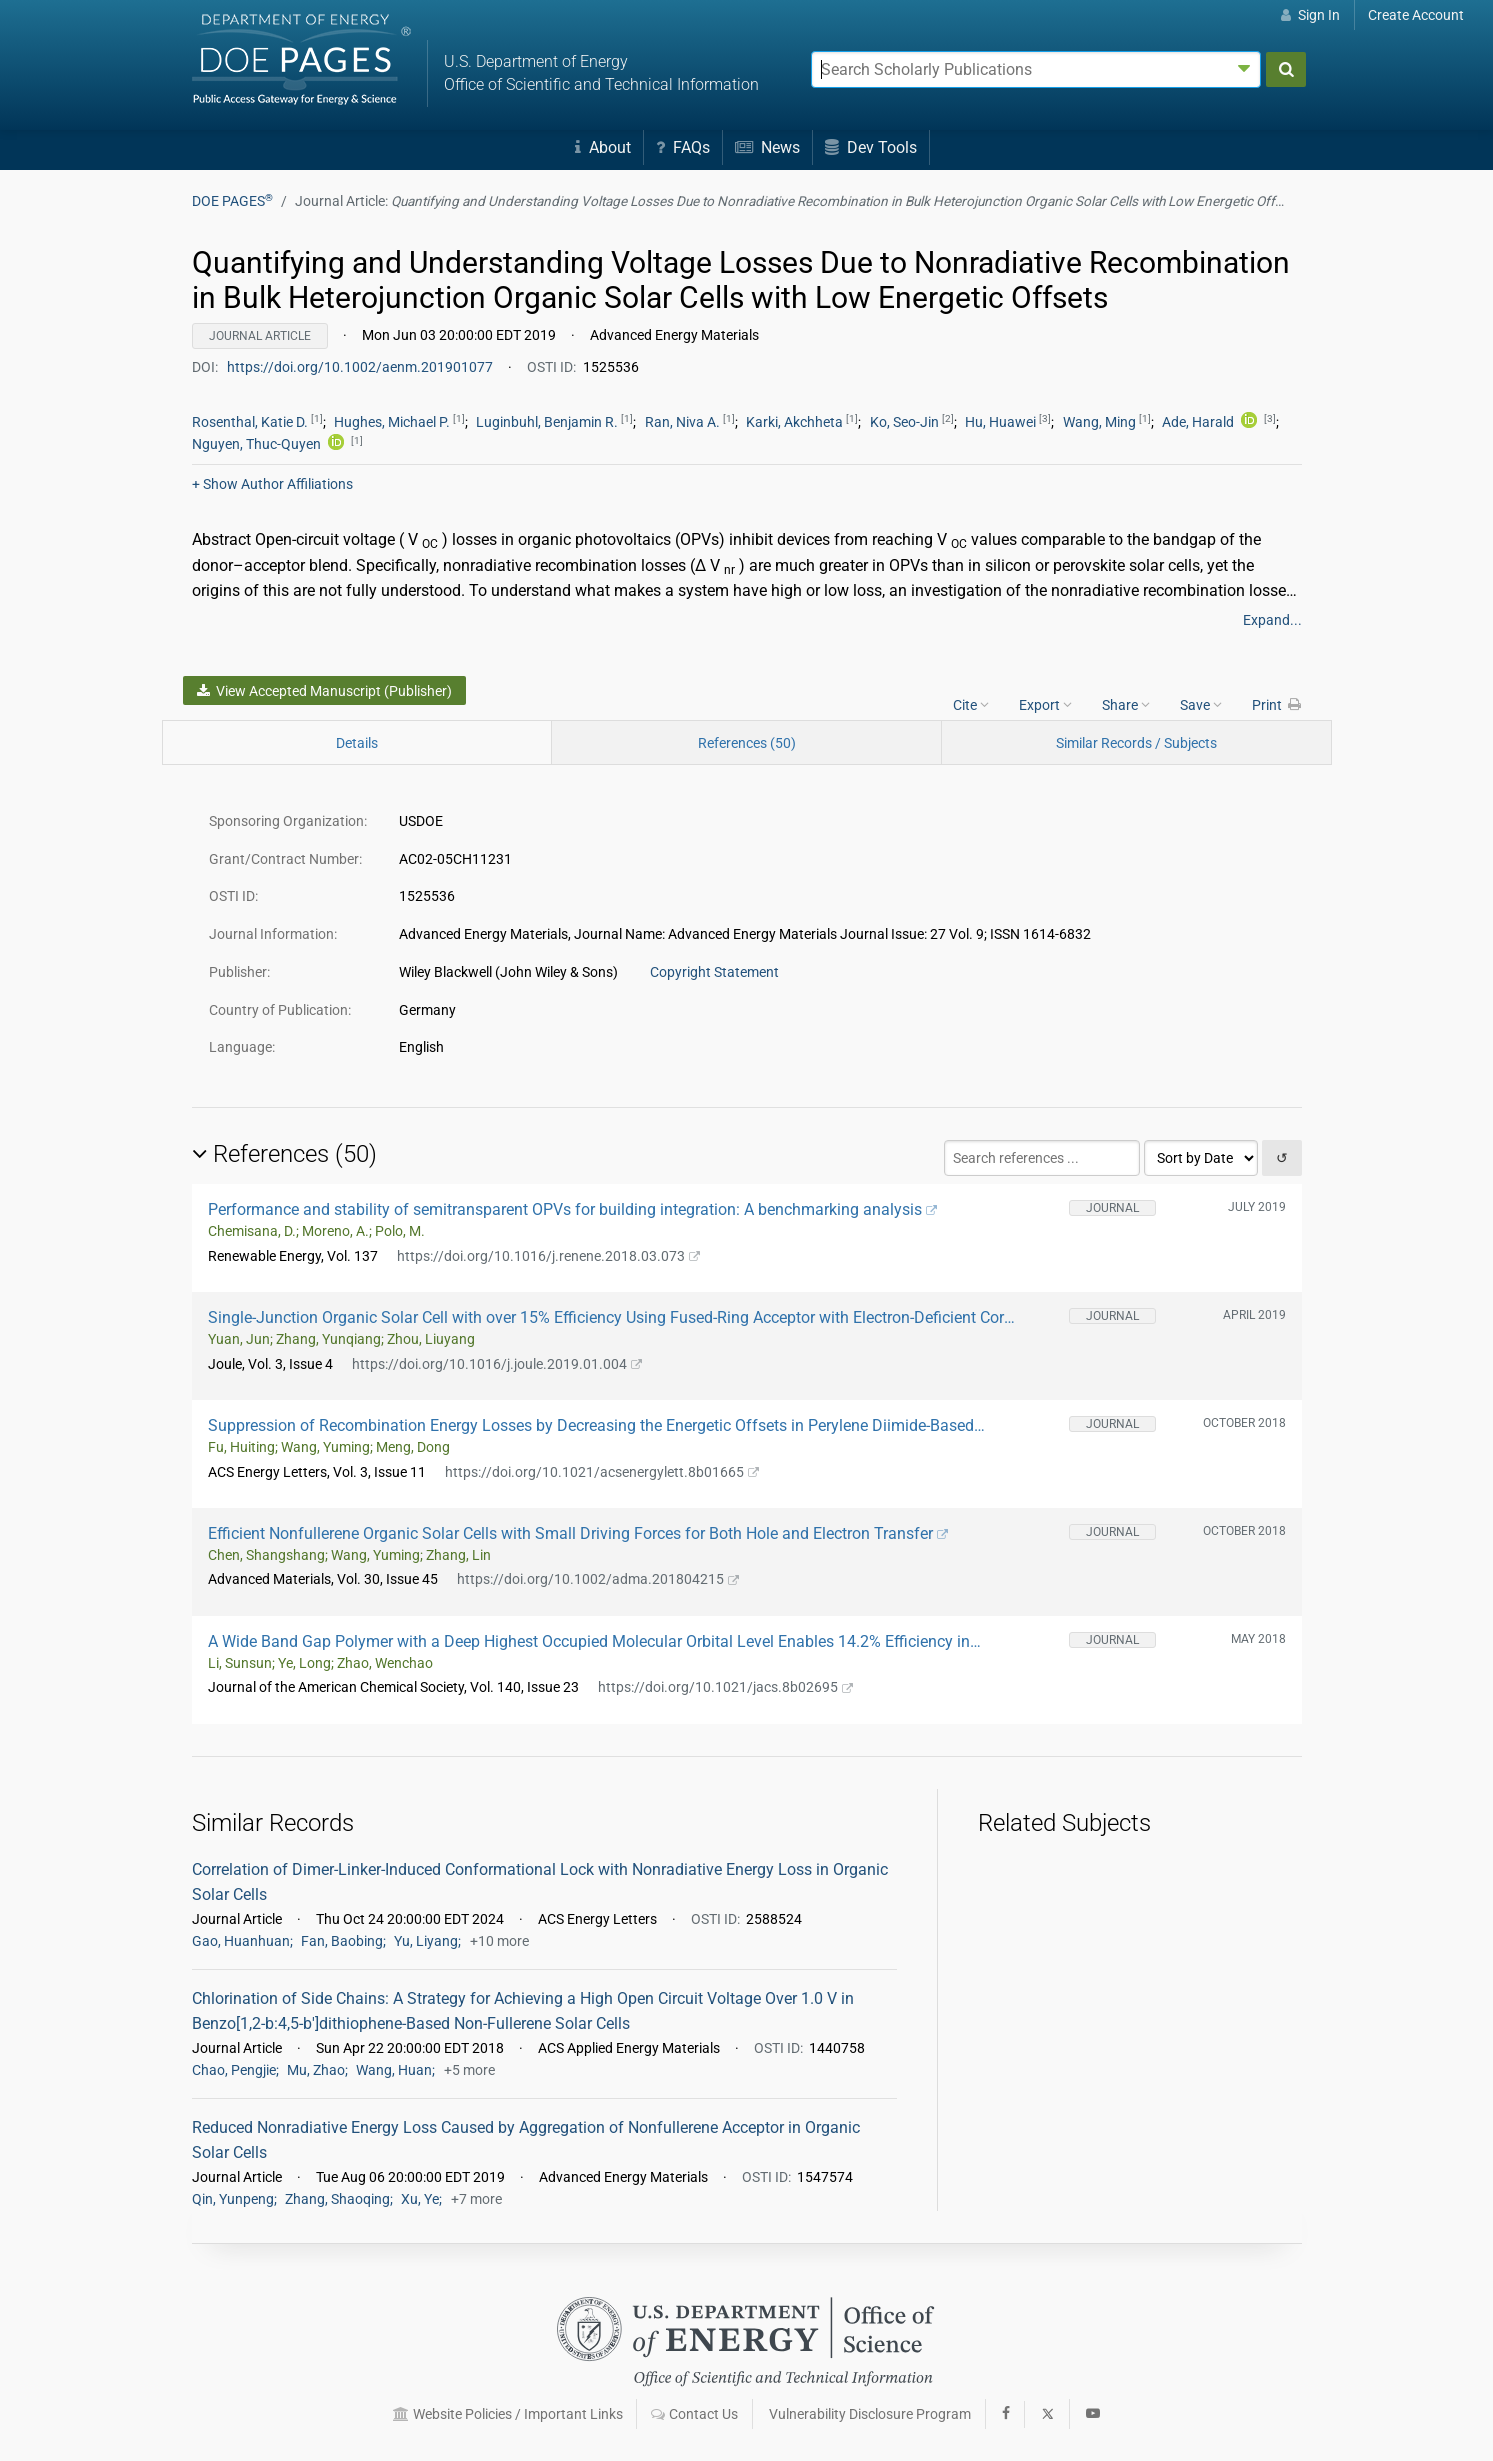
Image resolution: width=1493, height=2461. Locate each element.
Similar (1136, 743)
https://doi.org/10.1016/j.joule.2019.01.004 (497, 1364)
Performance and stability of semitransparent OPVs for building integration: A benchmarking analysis (573, 1209)
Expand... (1272, 620)
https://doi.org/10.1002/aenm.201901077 (361, 367)
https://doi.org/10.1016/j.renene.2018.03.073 (549, 1256)
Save (1201, 704)
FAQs (683, 147)
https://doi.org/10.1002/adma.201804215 (598, 1579)
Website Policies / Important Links (508, 2414)
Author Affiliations (272, 484)
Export (1045, 704)
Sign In (1310, 15)
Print (1277, 704)
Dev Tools (871, 147)
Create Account (1416, 15)
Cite (971, 704)
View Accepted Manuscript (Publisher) (324, 691)
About (603, 147)
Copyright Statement (714, 972)
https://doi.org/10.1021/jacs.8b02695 (726, 1687)
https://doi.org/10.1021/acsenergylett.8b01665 (602, 1472)
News (767, 147)
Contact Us (694, 2414)
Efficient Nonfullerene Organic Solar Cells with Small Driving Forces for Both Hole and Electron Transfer (578, 1533)
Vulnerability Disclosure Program (870, 2414)
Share (1126, 704)
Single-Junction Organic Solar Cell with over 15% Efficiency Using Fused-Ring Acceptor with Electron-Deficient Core (610, 1317)
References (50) (747, 743)
